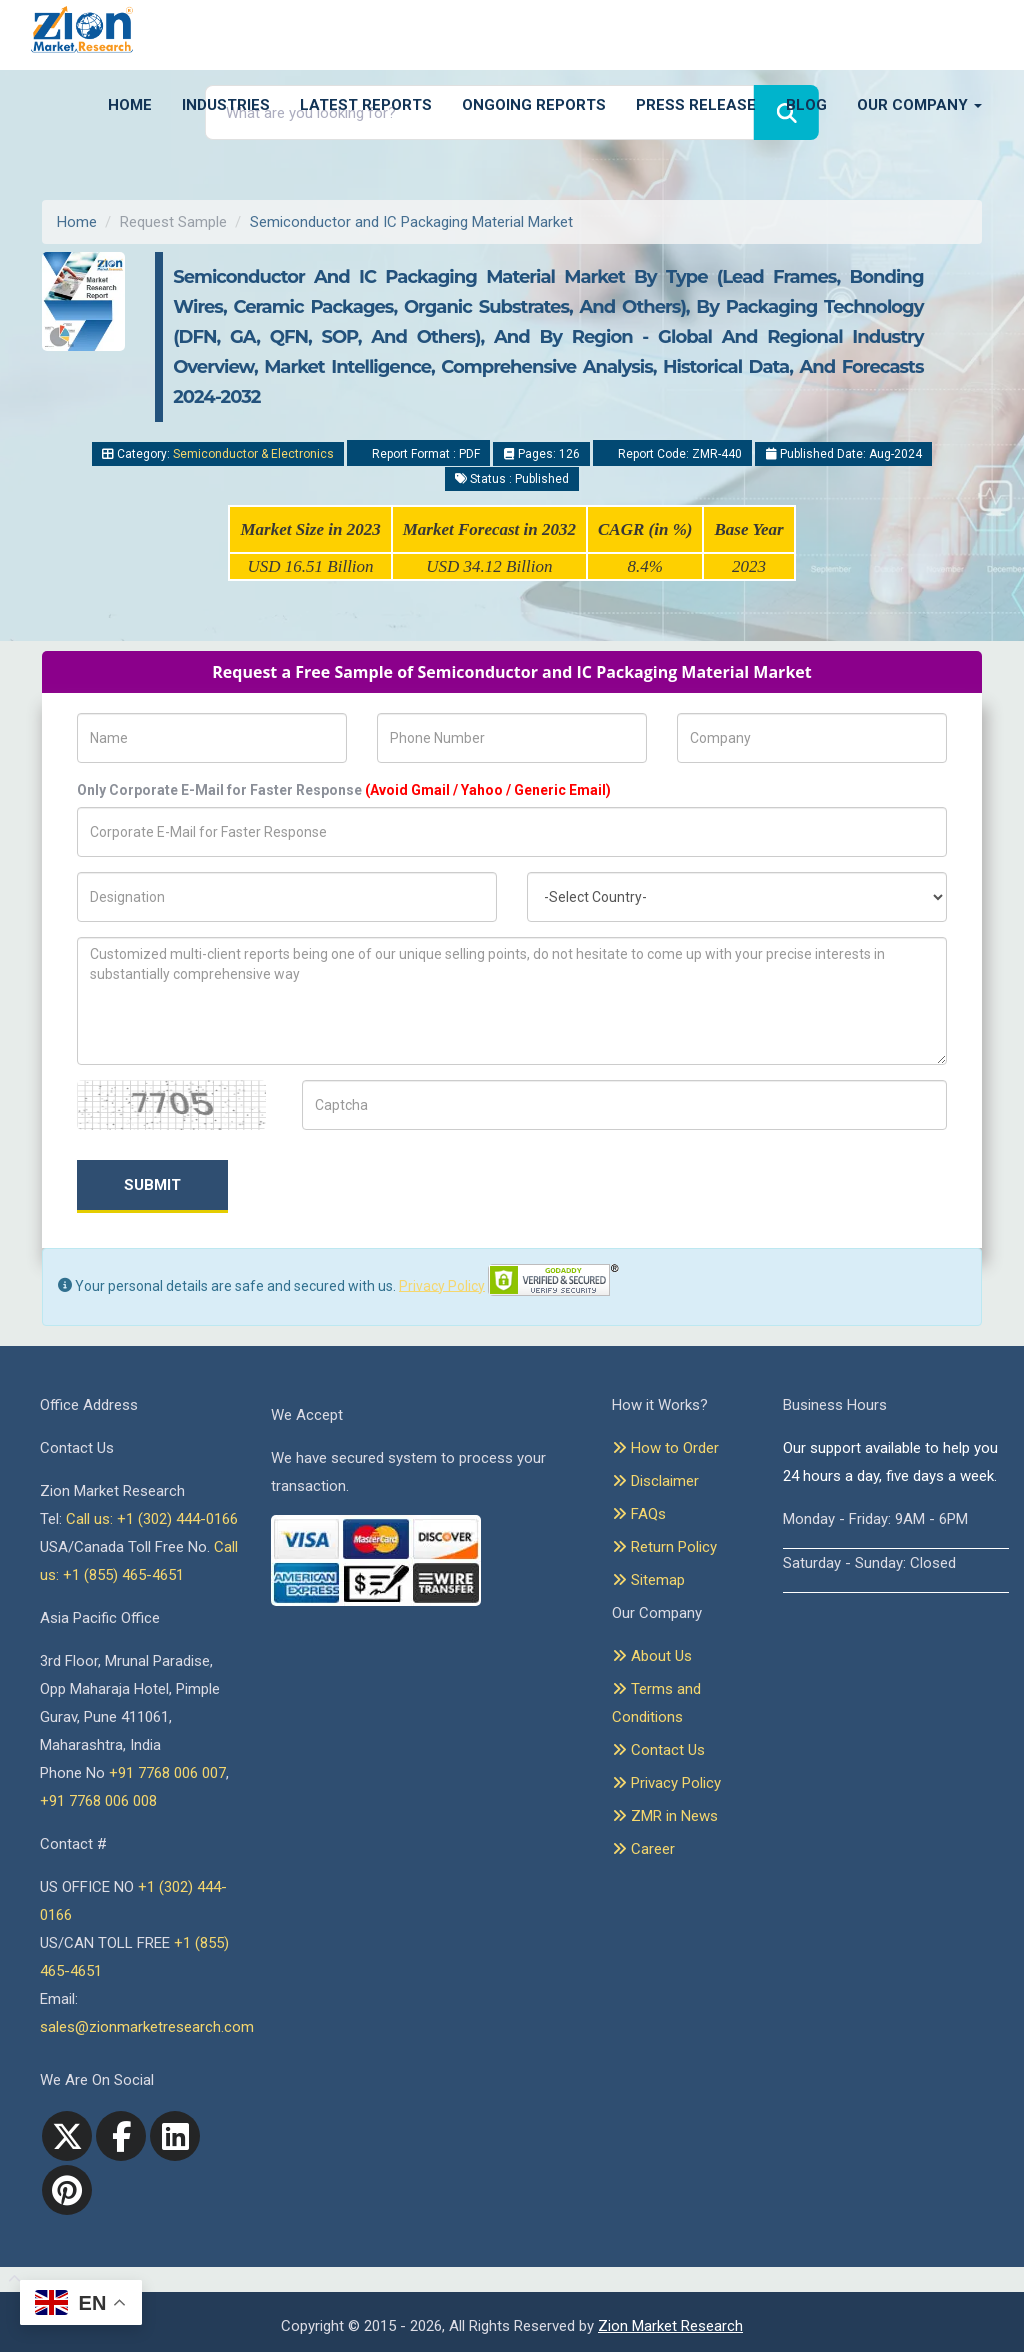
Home (130, 105)
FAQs (639, 1514)
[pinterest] (67, 2190)
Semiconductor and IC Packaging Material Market (411, 222)
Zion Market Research (670, 2326)
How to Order (665, 1448)
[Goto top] (10, 2280)
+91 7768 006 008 (98, 1801)
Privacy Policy (442, 1285)
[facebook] (121, 2136)
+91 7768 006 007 (167, 1773)
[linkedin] (175, 2136)
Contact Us (658, 1750)
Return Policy (664, 1547)
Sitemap (648, 1580)
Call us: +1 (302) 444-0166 (152, 1519)
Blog (806, 105)
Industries (226, 105)
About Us (652, 1656)
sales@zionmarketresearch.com (147, 2027)
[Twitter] (67, 2136)
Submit (152, 1185)
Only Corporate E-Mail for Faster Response (344, 790)
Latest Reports (366, 105)
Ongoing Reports (534, 105)
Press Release (696, 105)
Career (643, 1849)
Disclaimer (655, 1481)
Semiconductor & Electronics (253, 454)
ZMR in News (665, 1816)
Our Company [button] (919, 105)
